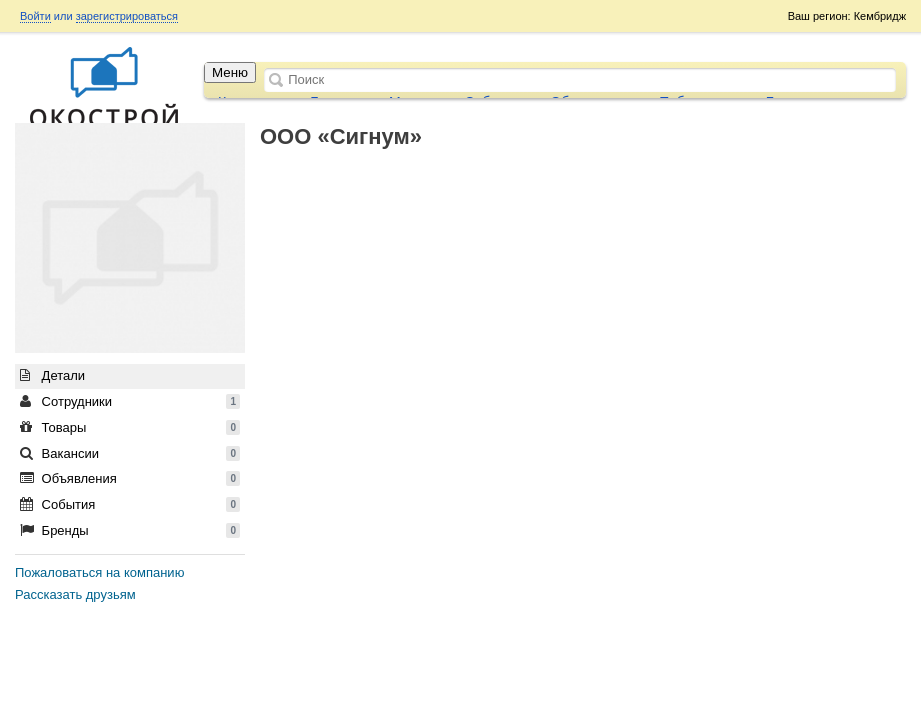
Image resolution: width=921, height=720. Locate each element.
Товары (130, 427)
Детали (52, 375)
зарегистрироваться (127, 16)
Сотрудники (130, 401)
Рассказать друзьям (75, 594)
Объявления (130, 478)
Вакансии (130, 453)
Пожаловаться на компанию (99, 572)
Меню (230, 72)
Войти (35, 16)
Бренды (130, 530)
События (130, 504)
